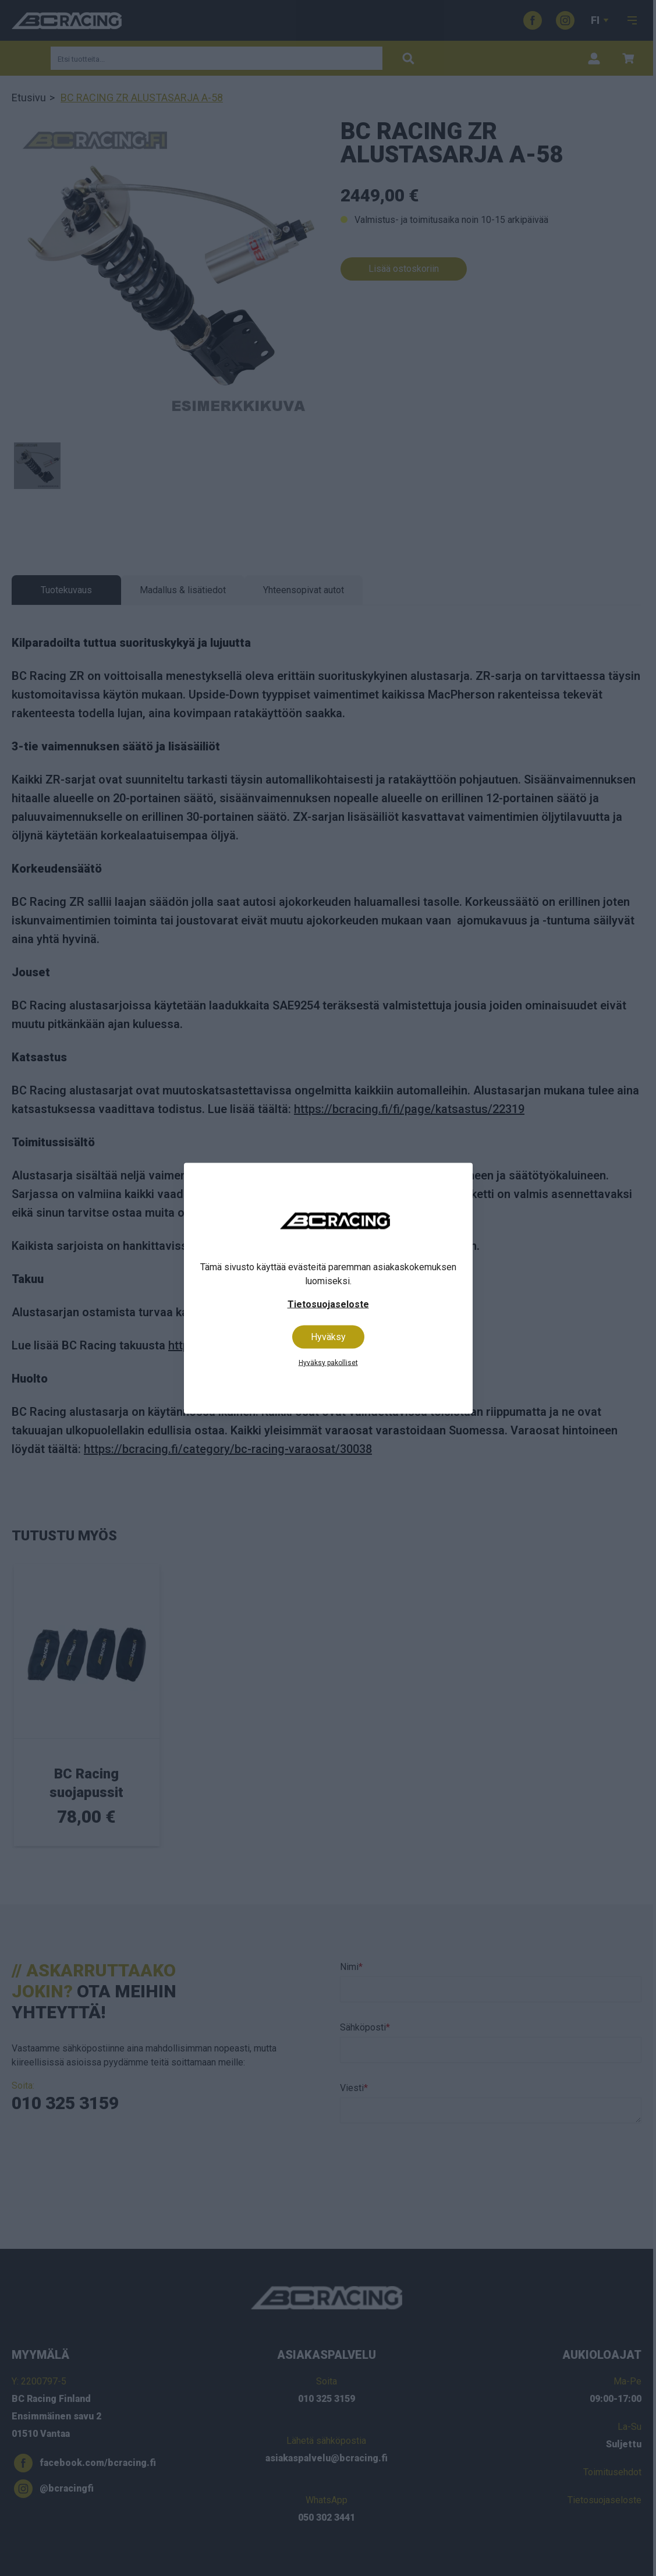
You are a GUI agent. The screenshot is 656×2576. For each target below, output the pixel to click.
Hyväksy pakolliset (328, 1362)
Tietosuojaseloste (328, 1303)
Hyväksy (328, 1336)
